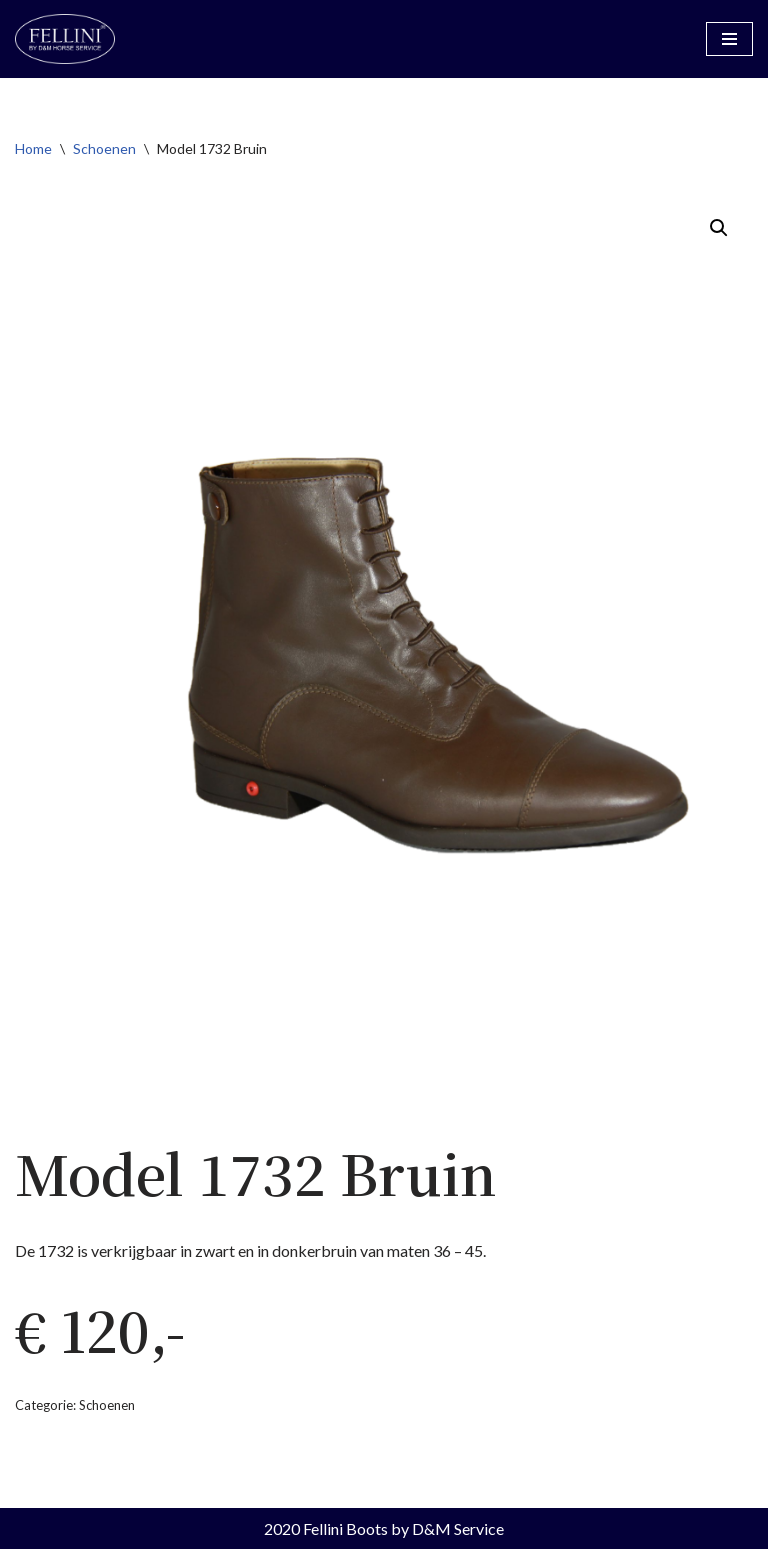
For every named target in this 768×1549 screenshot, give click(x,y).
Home (33, 148)
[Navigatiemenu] (729, 39)
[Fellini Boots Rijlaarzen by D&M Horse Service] (65, 39)
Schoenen (104, 148)
